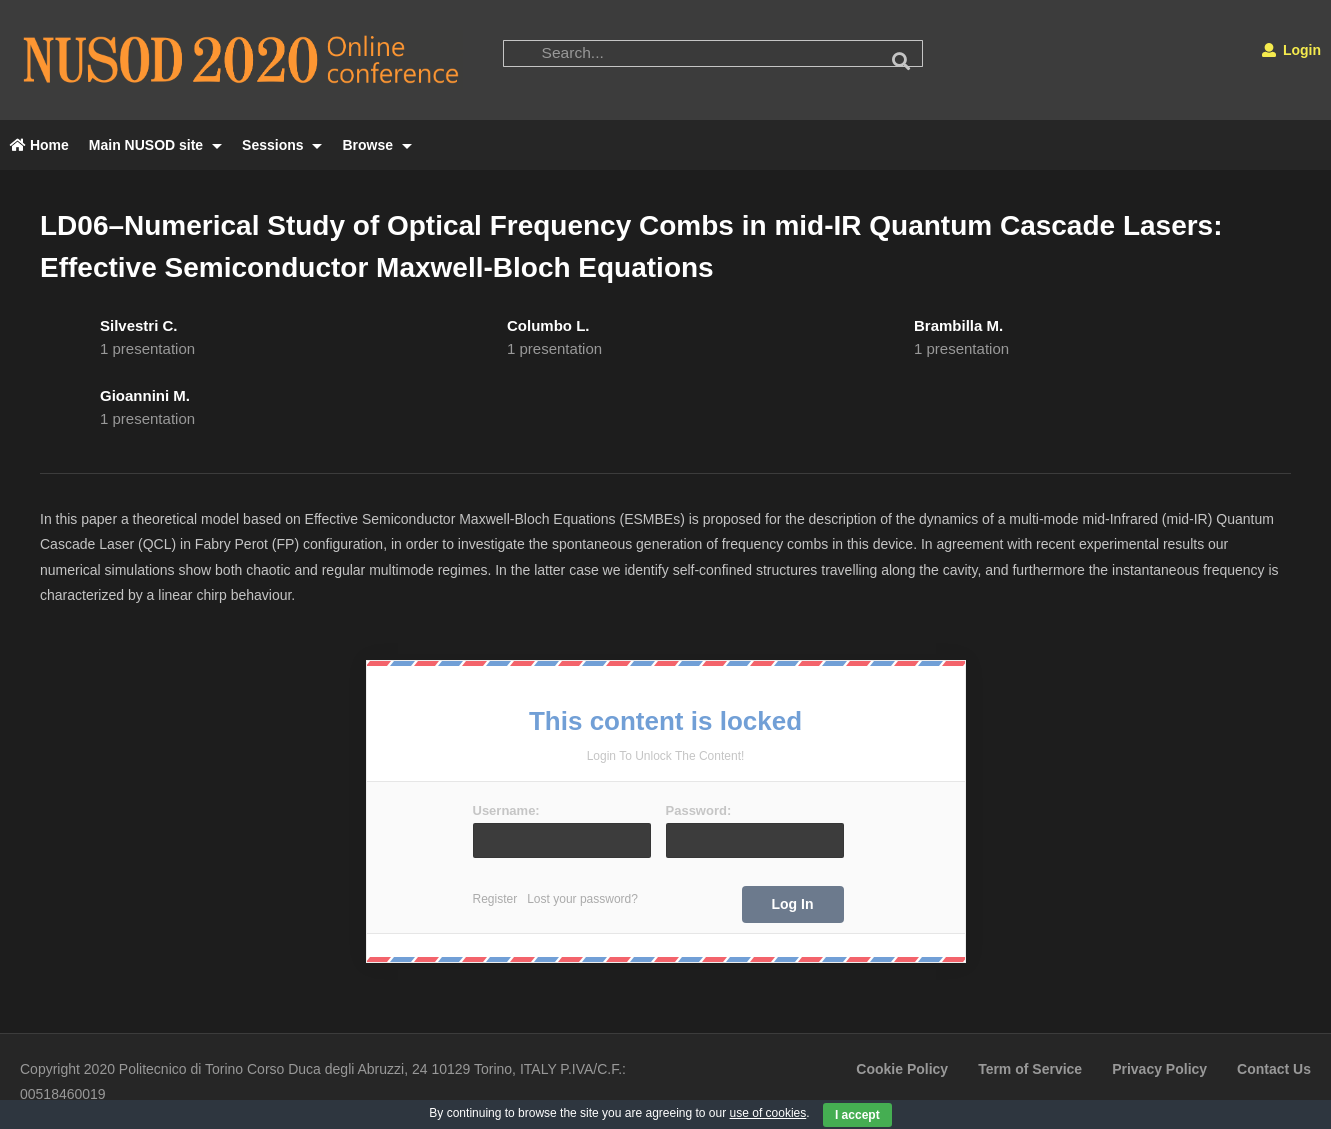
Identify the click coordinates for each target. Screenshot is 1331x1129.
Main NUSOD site (155, 145)
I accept (857, 1115)
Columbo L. (548, 325)
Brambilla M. (958, 325)
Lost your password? (582, 899)
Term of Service (1030, 1069)
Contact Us (1274, 1069)
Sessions (282, 145)
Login (1291, 50)
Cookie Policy (902, 1069)
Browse (376, 145)
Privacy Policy (1159, 1069)
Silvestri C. (139, 325)
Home (39, 145)
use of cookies (768, 1113)
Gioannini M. (145, 395)
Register (495, 899)
